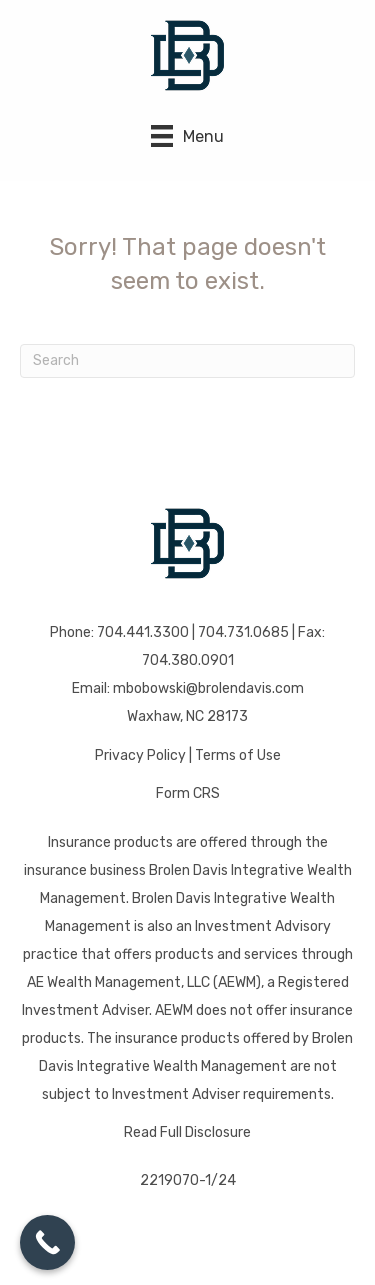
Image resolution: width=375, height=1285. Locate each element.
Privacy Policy (140, 755)
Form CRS (188, 793)
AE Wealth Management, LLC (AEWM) (144, 982)
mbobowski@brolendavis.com (208, 688)
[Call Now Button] (47, 1242)
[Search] (187, 361)
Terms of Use (238, 755)
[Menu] (187, 136)
